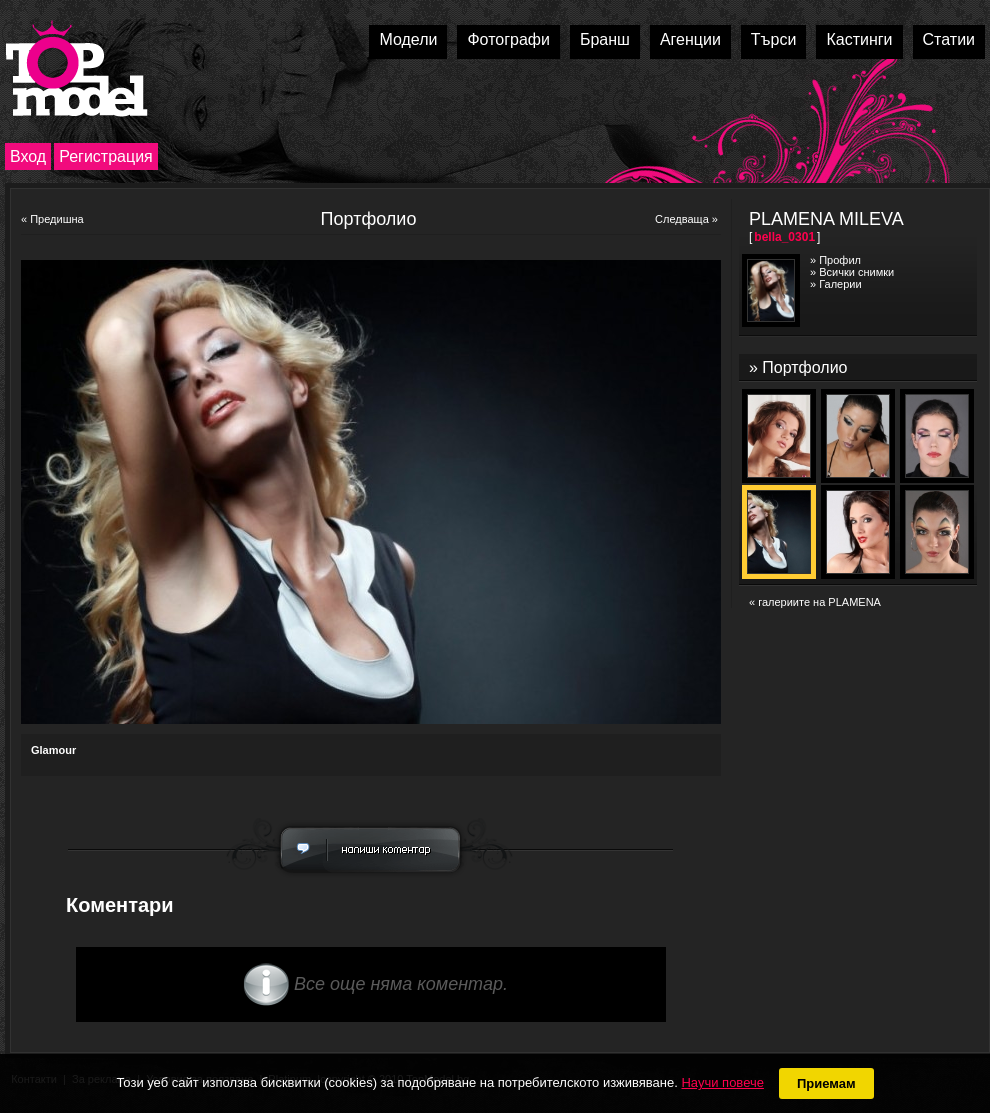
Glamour (53, 750)
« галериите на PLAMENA (815, 602)
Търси (774, 39)
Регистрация (106, 156)
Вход (28, 156)
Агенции (690, 39)
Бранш (605, 39)
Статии (949, 39)
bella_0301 (784, 237)
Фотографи (508, 39)
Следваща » (686, 219)
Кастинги (859, 39)
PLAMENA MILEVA (826, 219)
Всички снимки (856, 272)
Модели (408, 39)
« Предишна (52, 219)
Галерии (840, 284)
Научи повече (722, 1082)
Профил (840, 260)
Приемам (826, 1083)
